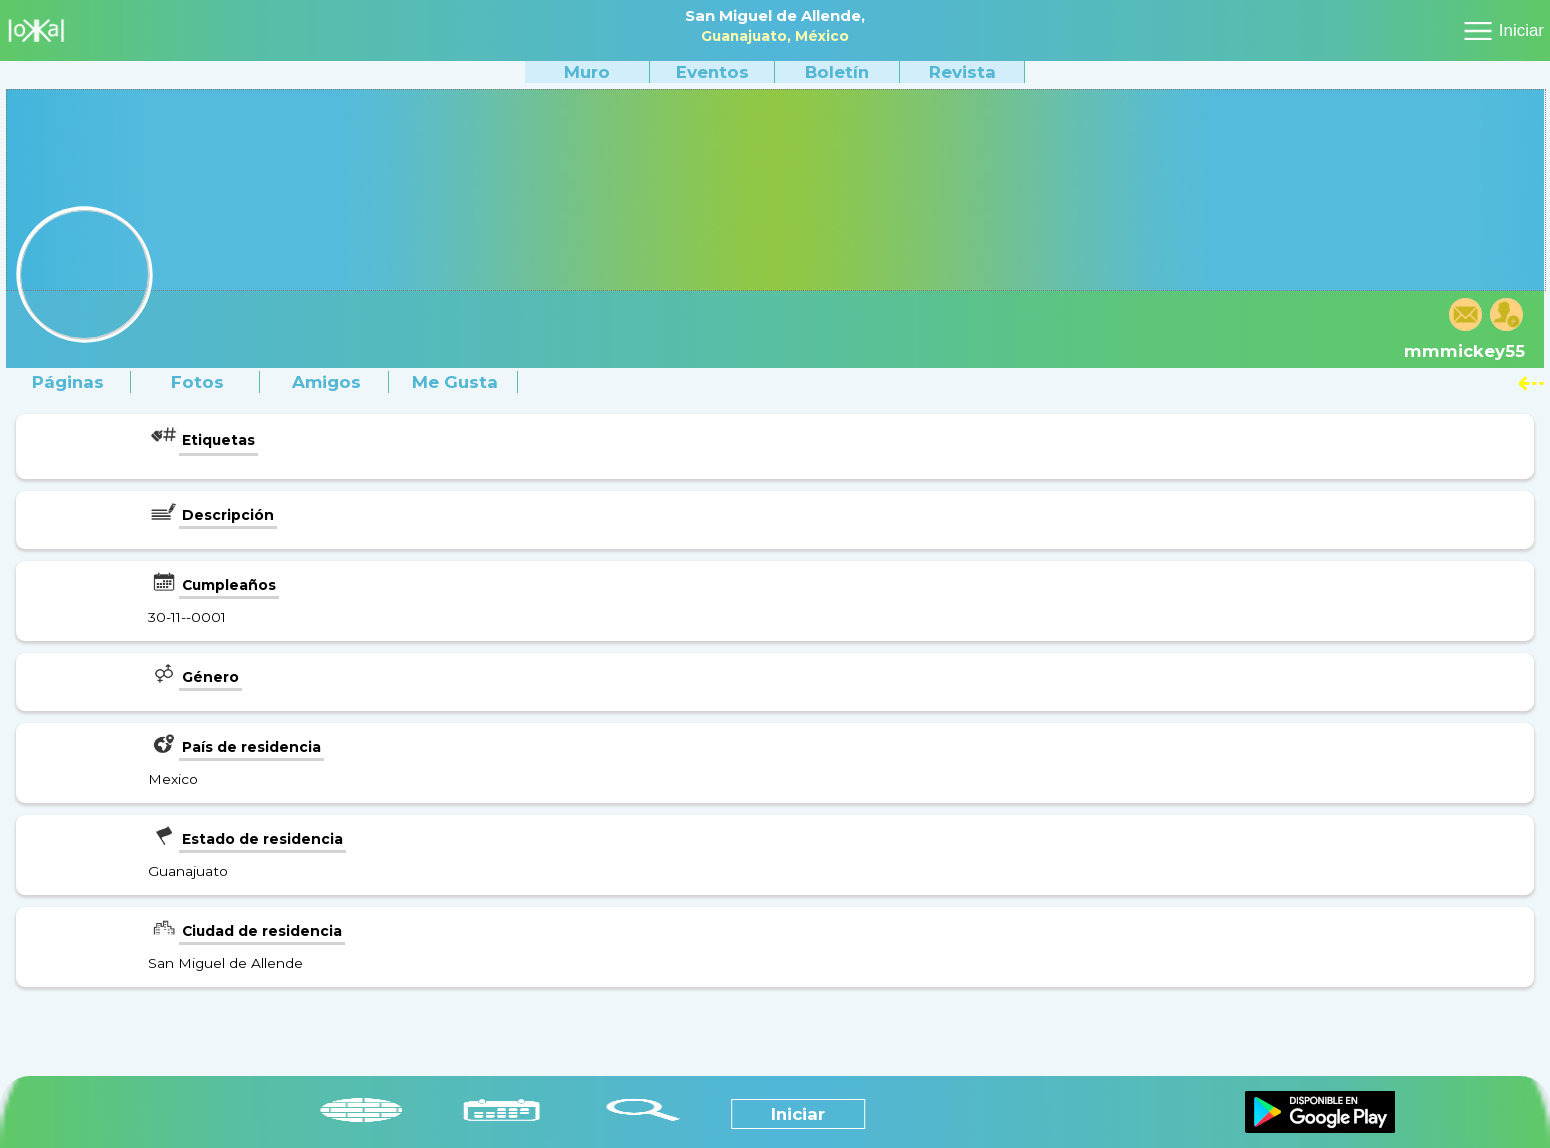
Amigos (326, 382)
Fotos (197, 382)
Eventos (712, 72)
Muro (587, 72)
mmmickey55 (1464, 351)
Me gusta (455, 382)
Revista (962, 72)
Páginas (68, 382)
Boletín (837, 72)
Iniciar (1521, 30)
